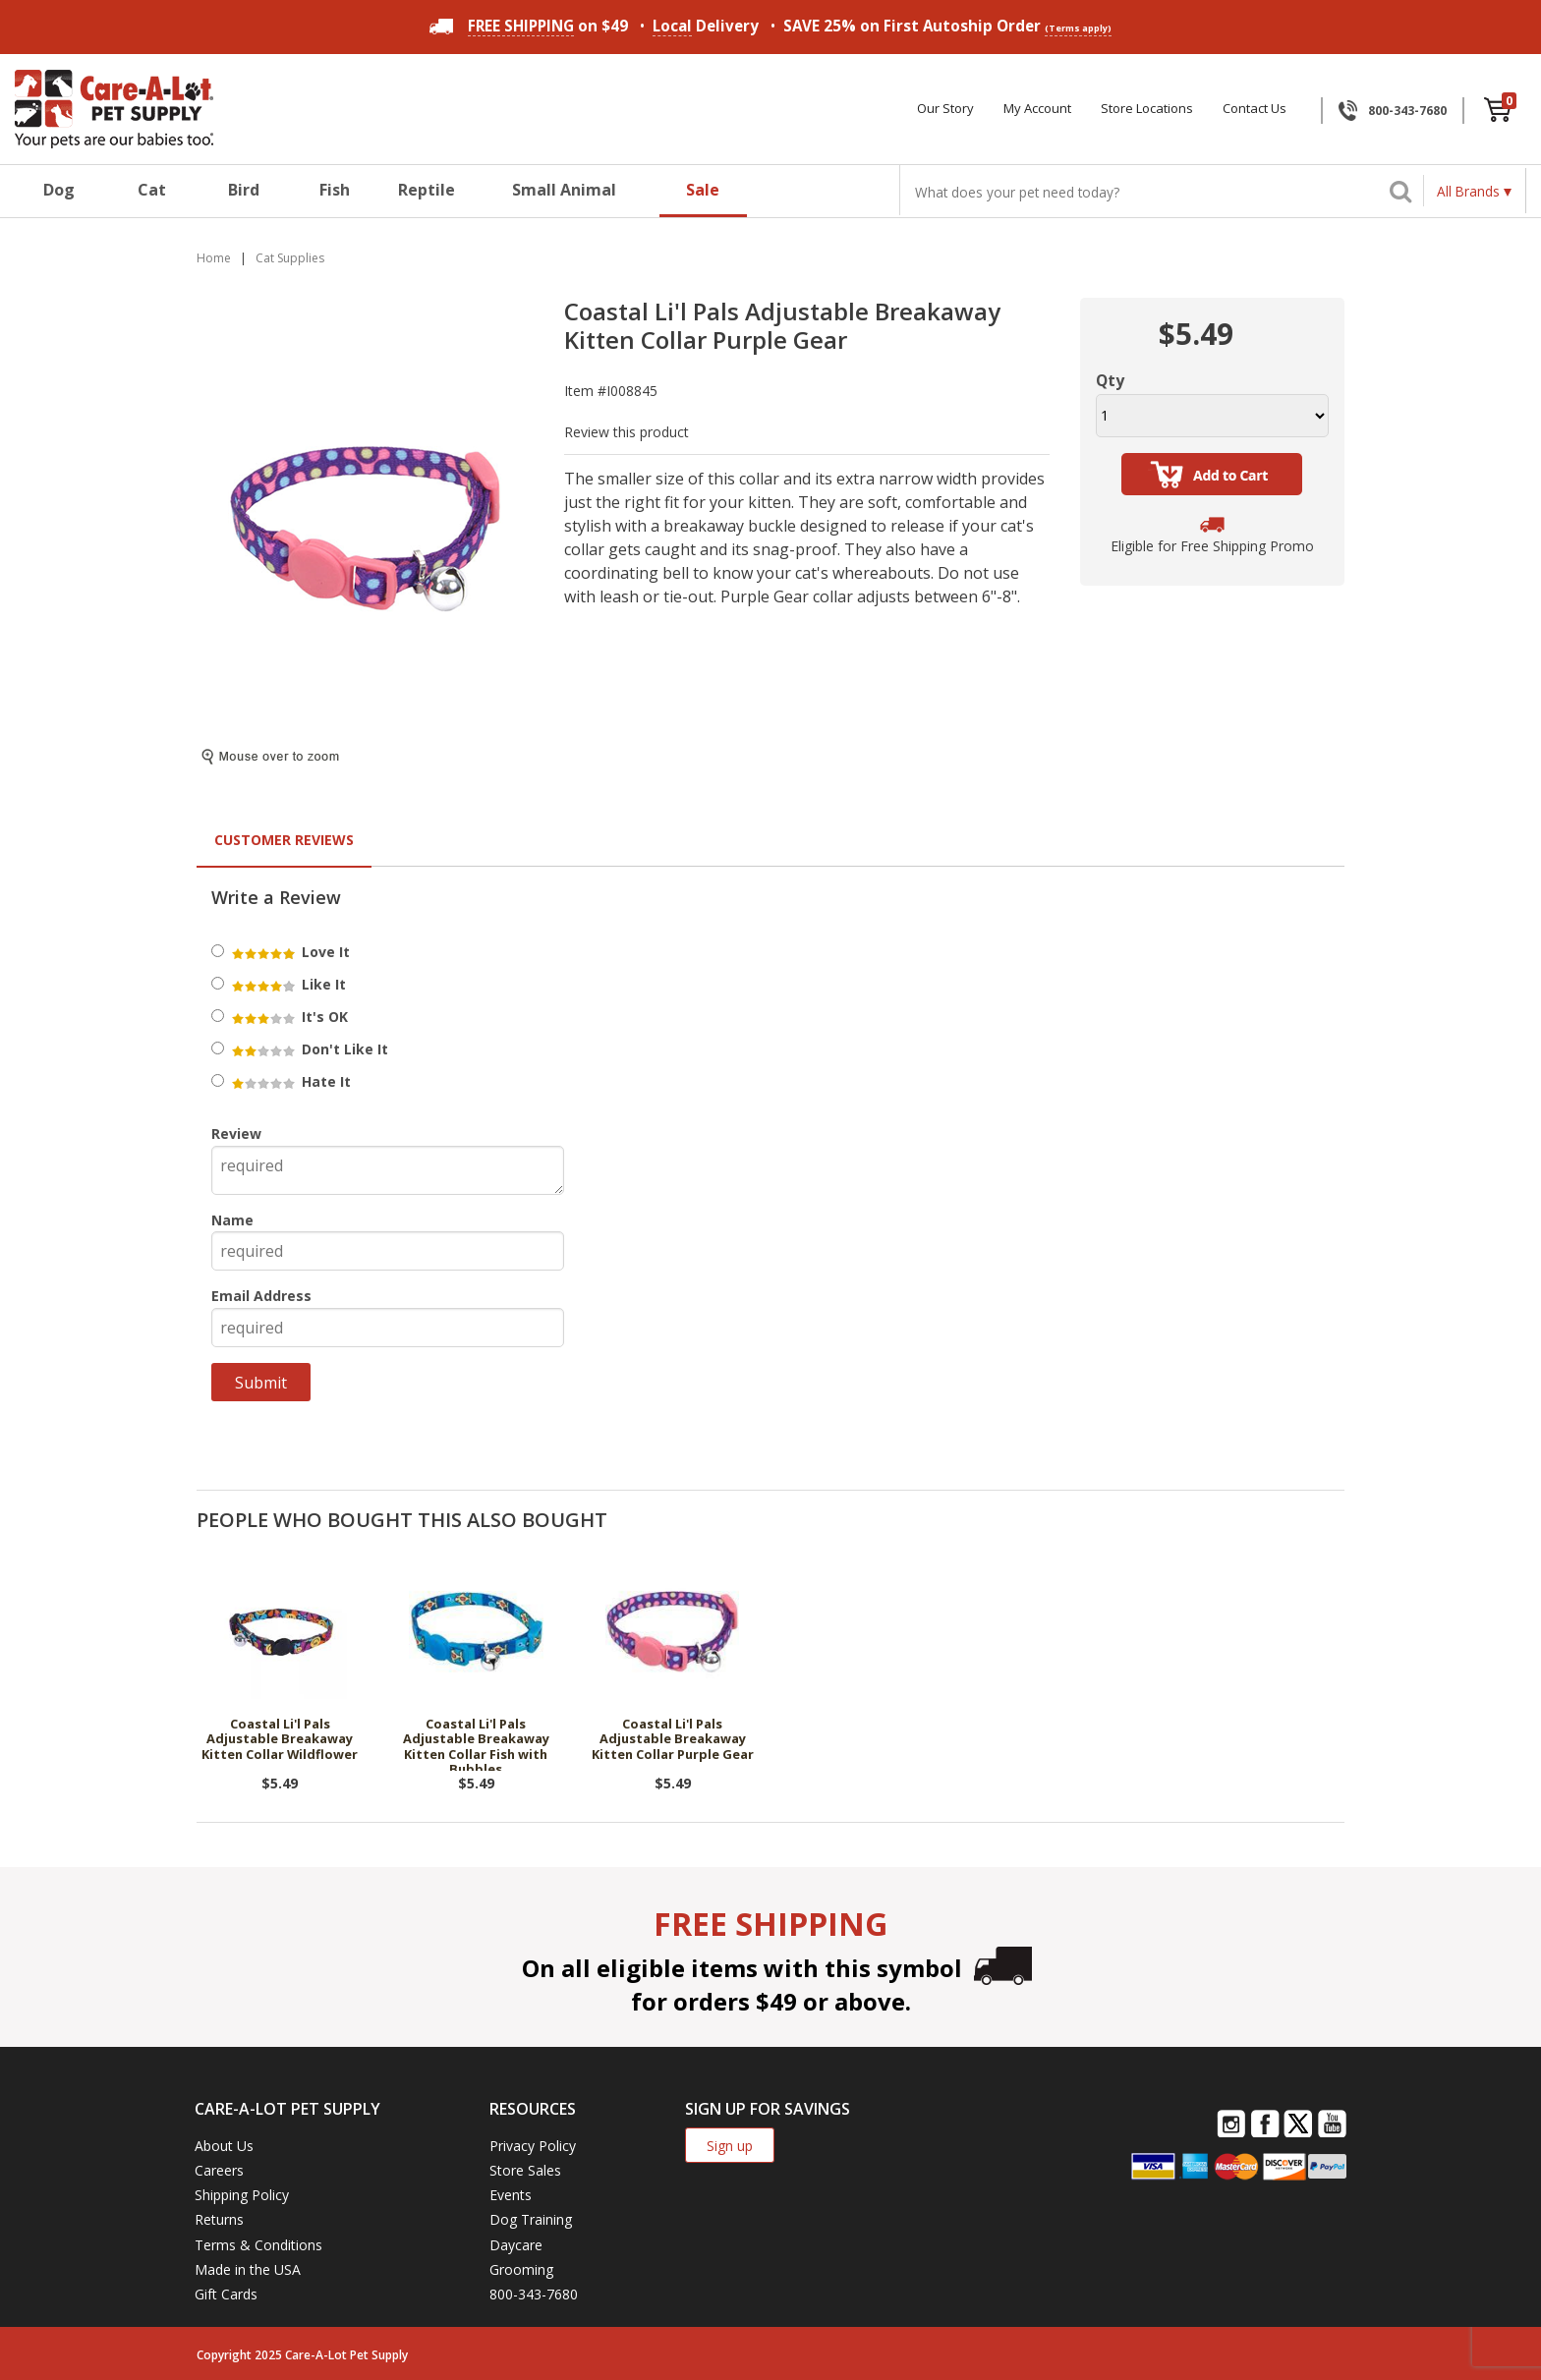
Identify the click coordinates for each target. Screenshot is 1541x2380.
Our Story (945, 108)
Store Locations (1147, 108)
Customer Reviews (284, 839)
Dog (59, 189)
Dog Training (530, 2219)
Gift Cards (226, 2294)
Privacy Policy (532, 2145)
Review (236, 1133)
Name (232, 1220)
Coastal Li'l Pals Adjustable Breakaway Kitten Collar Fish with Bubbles (476, 1744)
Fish (334, 189)
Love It (289, 951)
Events (510, 2194)
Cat (152, 189)
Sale (702, 189)
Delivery (706, 26)
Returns (219, 2219)
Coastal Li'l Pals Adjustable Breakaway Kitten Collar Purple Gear (673, 1740)
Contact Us (1254, 108)
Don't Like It (308, 1049)
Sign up (730, 2145)
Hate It (290, 1081)
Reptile (426, 189)
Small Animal (564, 189)
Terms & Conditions (258, 2245)
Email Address (261, 1295)
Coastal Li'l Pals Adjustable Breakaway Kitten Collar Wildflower (279, 1740)
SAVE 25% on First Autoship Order (947, 26)
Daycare (515, 2245)
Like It (287, 984)
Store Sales (525, 2170)
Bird (243, 189)
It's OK (288, 1016)
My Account (1037, 108)
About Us (224, 2145)
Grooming (521, 2269)
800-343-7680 (1407, 110)
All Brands (1468, 191)
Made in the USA (248, 2269)
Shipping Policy (242, 2194)
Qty (1110, 380)
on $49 (528, 25)
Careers (219, 2170)
